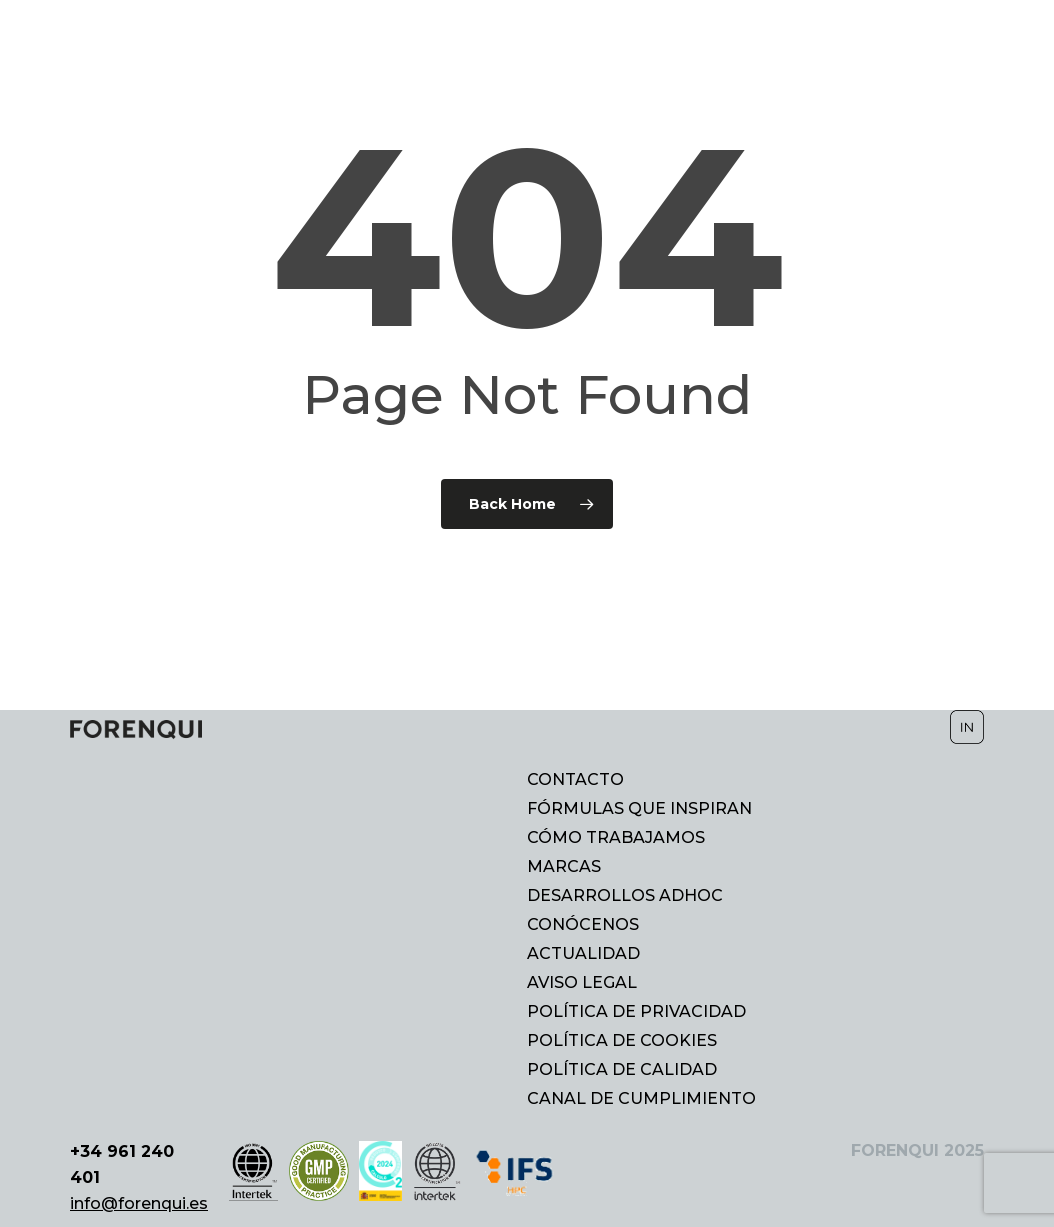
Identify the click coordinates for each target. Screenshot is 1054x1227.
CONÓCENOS (583, 925)
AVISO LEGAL (582, 983)
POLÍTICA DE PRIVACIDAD (636, 1012)
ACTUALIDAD (583, 954)
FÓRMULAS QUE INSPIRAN (639, 809)
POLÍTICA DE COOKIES (622, 1041)
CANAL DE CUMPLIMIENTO (641, 1099)
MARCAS (564, 867)
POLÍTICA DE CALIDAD (622, 1070)
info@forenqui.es (139, 1203)
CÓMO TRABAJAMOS (616, 838)
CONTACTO (575, 780)
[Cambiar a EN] (969, 45)
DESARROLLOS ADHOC (625, 896)
